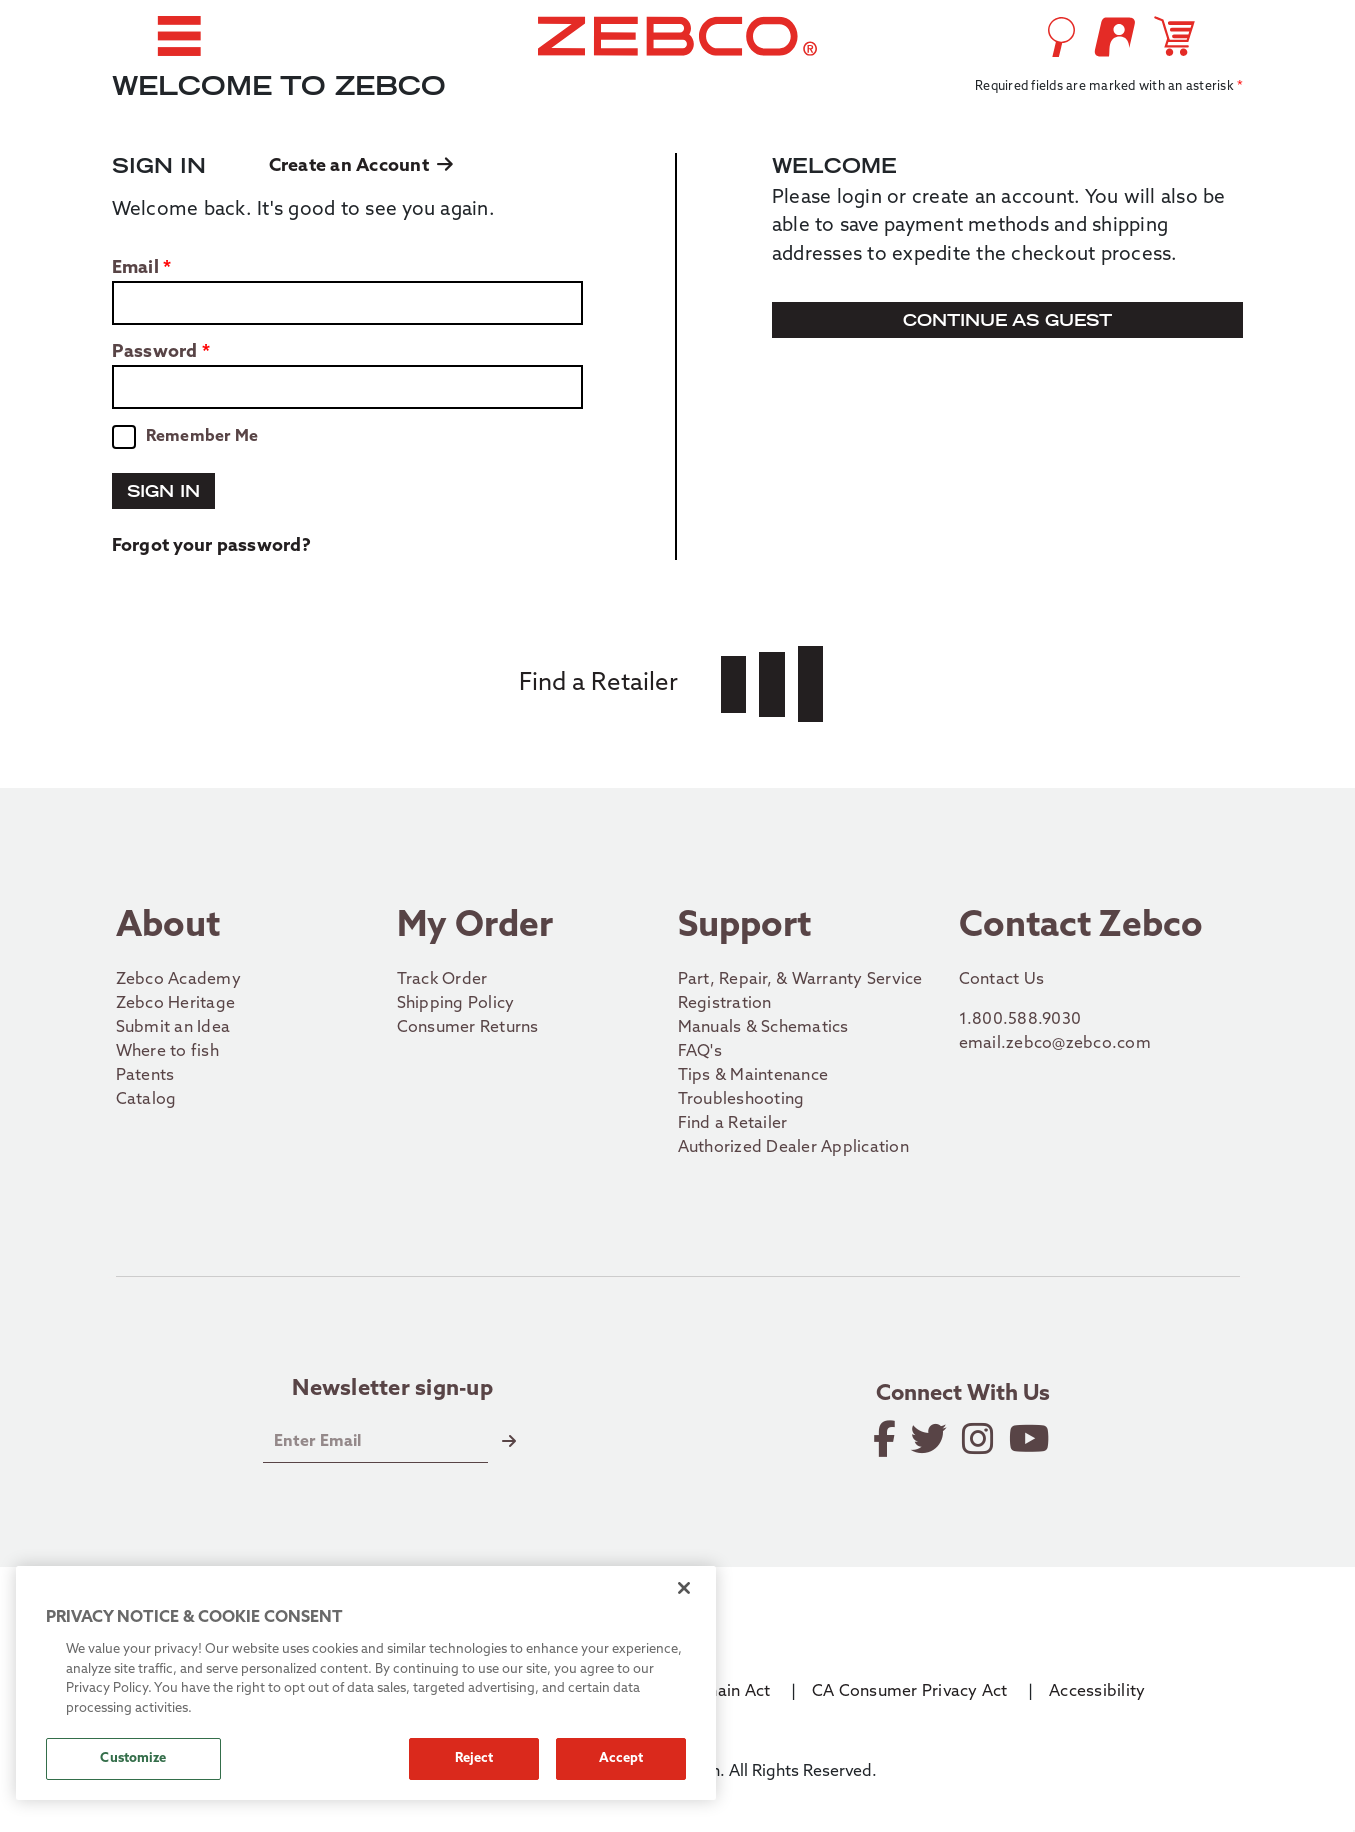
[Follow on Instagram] (979, 1439)
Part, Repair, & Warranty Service (800, 980)
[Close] (684, 1588)
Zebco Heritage (176, 1004)
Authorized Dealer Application (793, 1148)
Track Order (442, 980)
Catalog (146, 1100)
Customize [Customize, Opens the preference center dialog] (133, 1758)
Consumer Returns (468, 1028)
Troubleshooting (741, 1100)
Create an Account (361, 166)
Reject (474, 1758)
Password (155, 353)
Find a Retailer (733, 1124)
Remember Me (202, 437)
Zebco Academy (178, 980)
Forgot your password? (211, 546)
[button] (179, 36)
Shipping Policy (456, 1004)
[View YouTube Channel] (1031, 1439)
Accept (621, 1758)
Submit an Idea (173, 1028)
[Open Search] (1061, 37)
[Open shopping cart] (1178, 36)
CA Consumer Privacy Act (910, 1692)
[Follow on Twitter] (930, 1439)
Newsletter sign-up (392, 1390)
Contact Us (1002, 980)
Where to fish (167, 1052)
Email (135, 269)
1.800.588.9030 (1020, 1020)
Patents (145, 1076)
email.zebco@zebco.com (1055, 1044)
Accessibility (1097, 1692)
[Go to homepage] (677, 36)
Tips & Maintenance (753, 1076)
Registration (725, 1004)
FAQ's (700, 1052)
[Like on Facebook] (886, 1439)
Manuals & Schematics (763, 1028)
